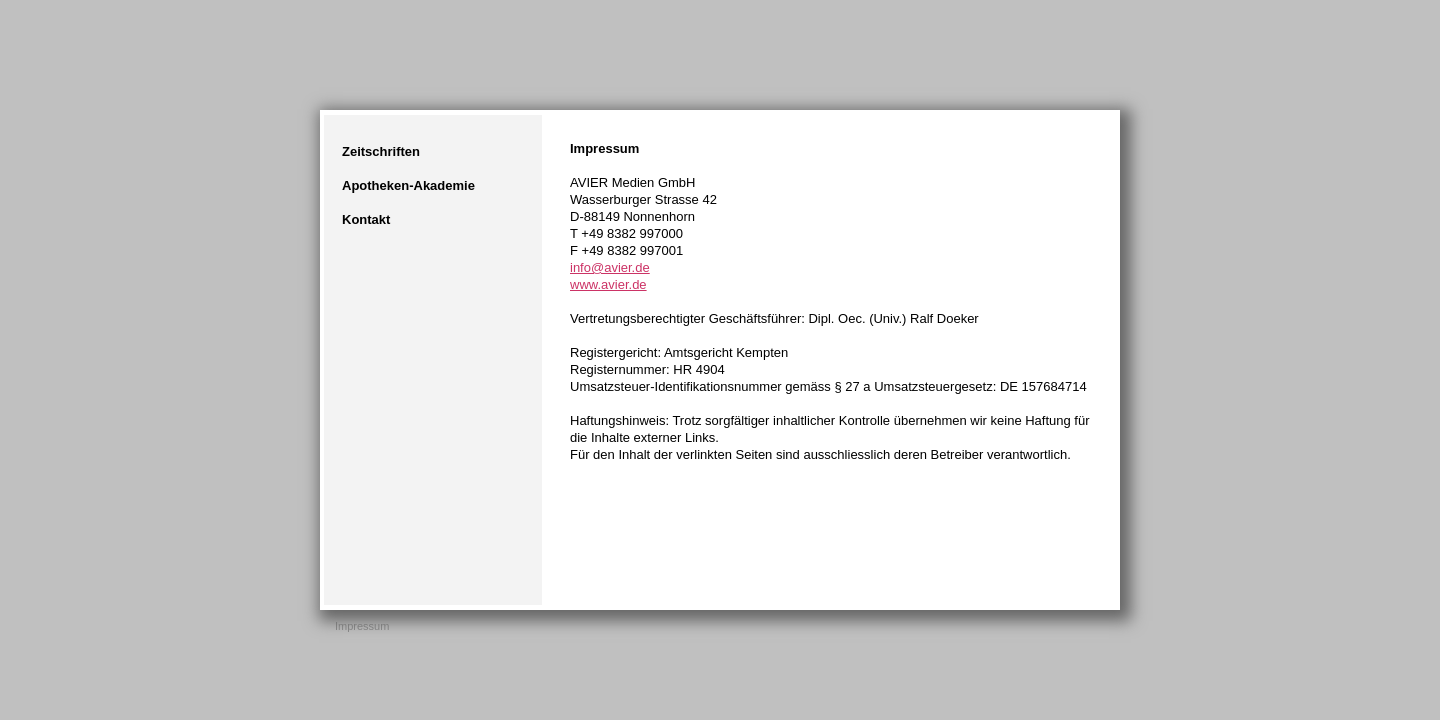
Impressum (362, 626)
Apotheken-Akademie (408, 185)
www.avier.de (608, 284)
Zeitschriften (381, 151)
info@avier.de (610, 267)
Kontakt (366, 219)
